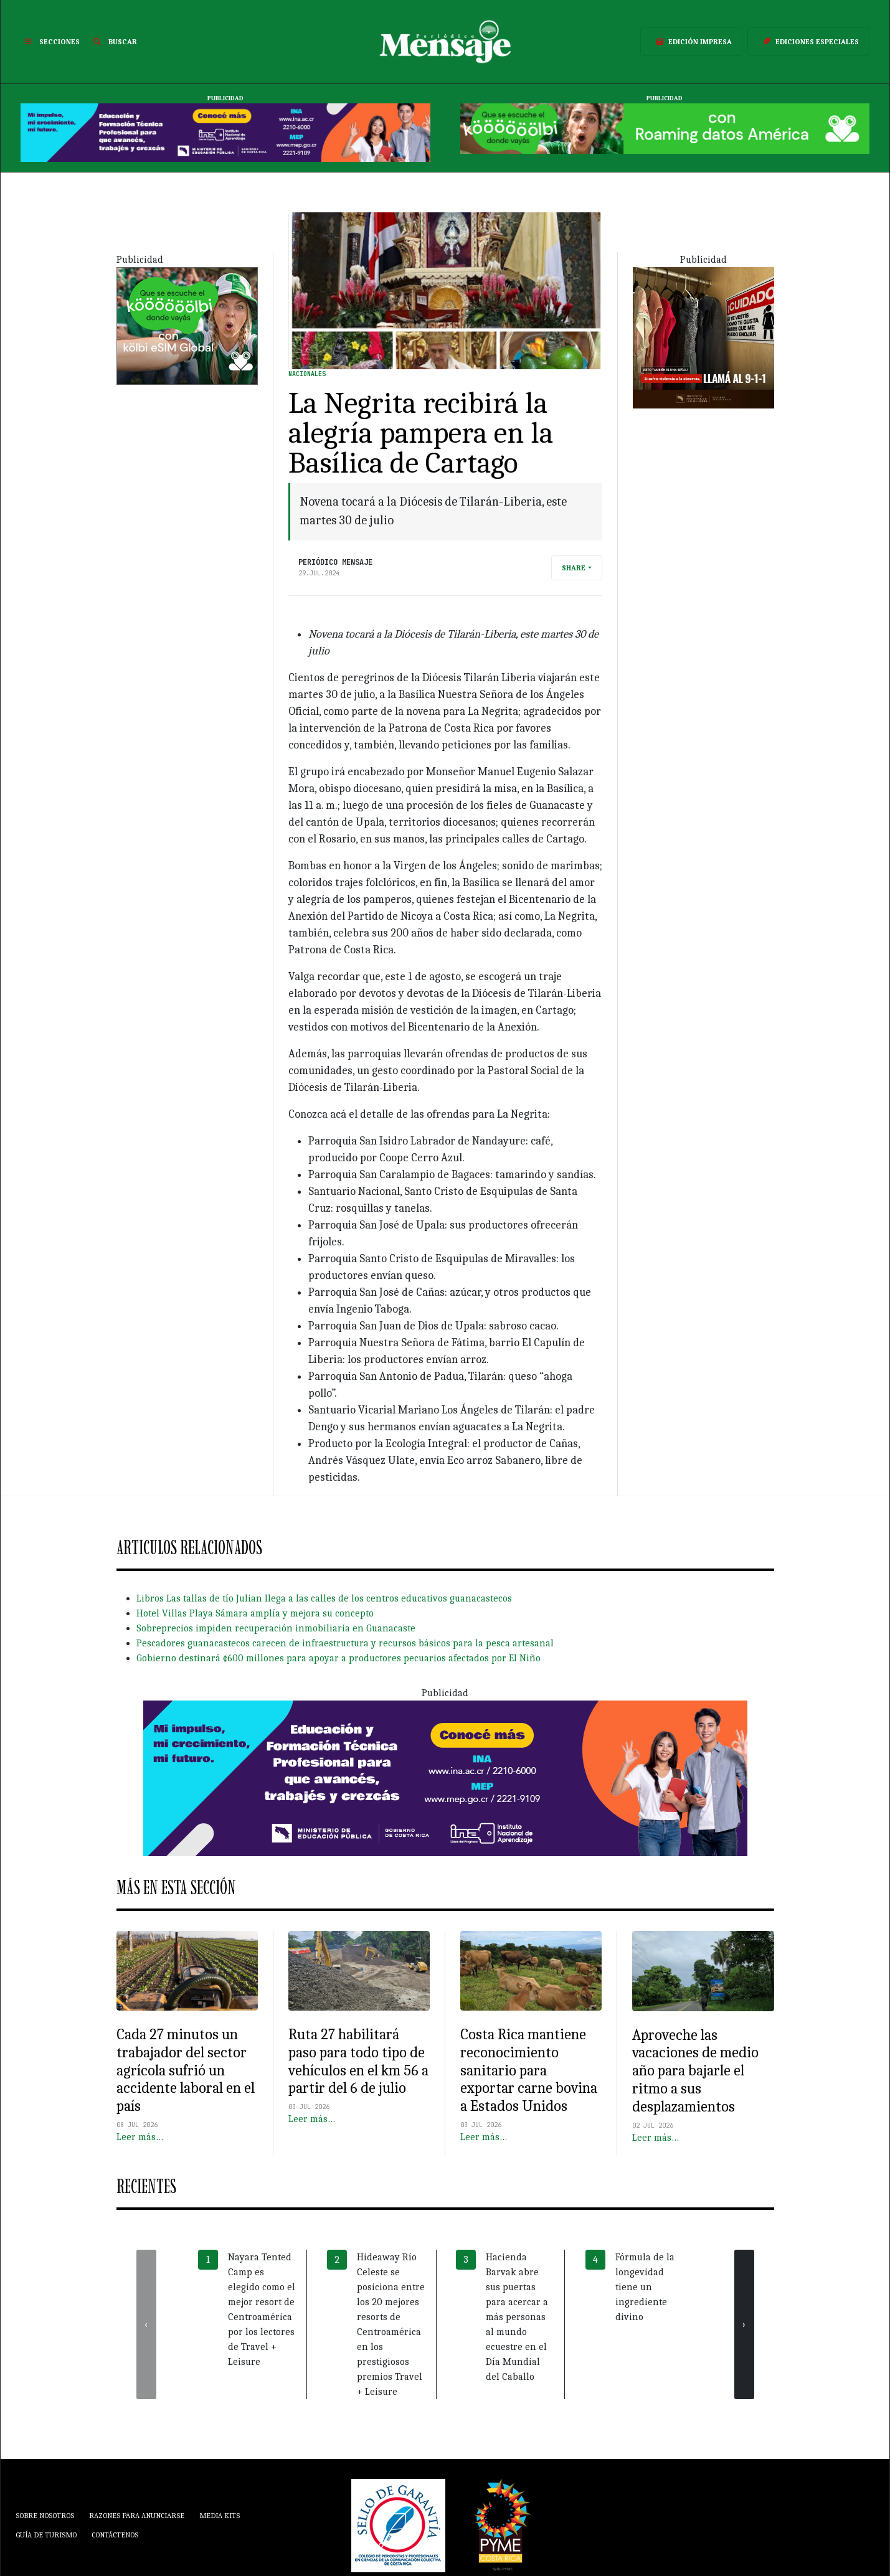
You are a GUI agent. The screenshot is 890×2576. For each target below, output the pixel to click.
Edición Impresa (691, 41)
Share (573, 568)
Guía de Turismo (46, 2535)
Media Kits (219, 2515)
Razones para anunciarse (136, 2515)
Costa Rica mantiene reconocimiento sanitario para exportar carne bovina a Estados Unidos (528, 2070)
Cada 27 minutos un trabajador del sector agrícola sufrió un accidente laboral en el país (185, 2070)
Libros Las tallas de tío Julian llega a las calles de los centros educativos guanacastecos (324, 1598)
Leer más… (139, 2137)
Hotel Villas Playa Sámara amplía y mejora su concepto (255, 1613)
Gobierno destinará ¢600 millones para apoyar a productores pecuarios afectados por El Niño (338, 1658)
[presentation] (146, 2324)
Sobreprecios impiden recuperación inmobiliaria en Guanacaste (275, 1628)
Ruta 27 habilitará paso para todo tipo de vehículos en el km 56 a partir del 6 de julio (358, 2061)
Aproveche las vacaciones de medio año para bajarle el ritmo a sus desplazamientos (695, 2070)
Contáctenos (115, 2535)
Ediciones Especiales (808, 41)
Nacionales (307, 374)
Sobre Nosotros (45, 2515)
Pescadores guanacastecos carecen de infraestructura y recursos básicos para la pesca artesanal (345, 1643)
